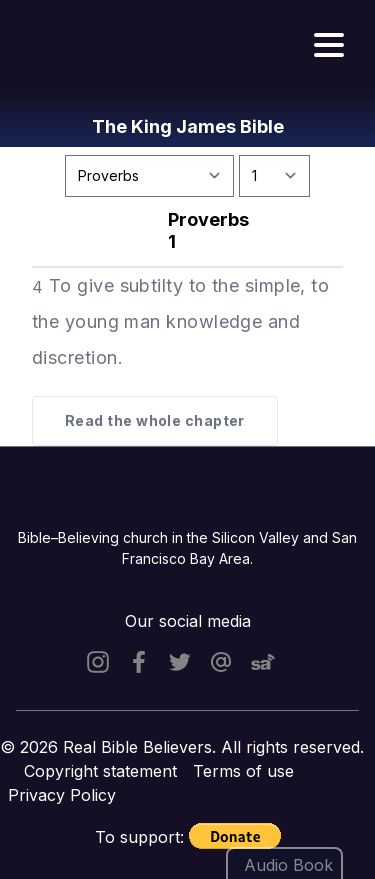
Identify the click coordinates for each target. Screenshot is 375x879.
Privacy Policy (62, 795)
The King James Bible (188, 126)
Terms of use (243, 771)
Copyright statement (100, 771)
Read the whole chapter (155, 420)
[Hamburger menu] (329, 46)
